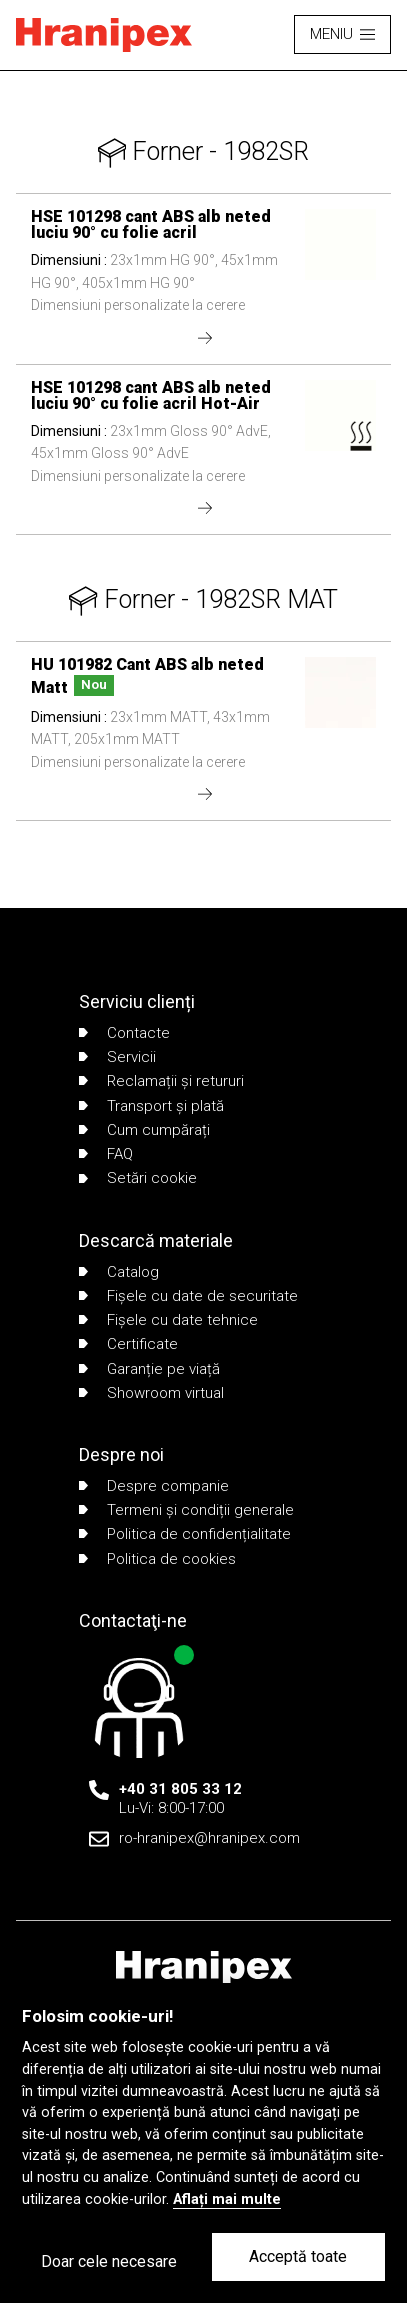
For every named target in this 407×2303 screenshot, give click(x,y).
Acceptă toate (298, 2256)
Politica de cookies (157, 1559)
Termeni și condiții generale (186, 1510)
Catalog (119, 1272)
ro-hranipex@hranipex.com (209, 1838)
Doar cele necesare (109, 2261)
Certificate (128, 1344)
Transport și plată (151, 1106)
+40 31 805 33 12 (180, 1789)
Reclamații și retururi (161, 1081)
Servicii (117, 1057)
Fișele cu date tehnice (168, 1320)
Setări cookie (138, 1178)
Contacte (124, 1033)
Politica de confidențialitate (185, 1534)
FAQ (106, 1154)
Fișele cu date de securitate (188, 1296)
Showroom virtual (151, 1393)
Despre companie (154, 1486)
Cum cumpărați (144, 1130)
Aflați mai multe (227, 2199)
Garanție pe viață (149, 1369)
